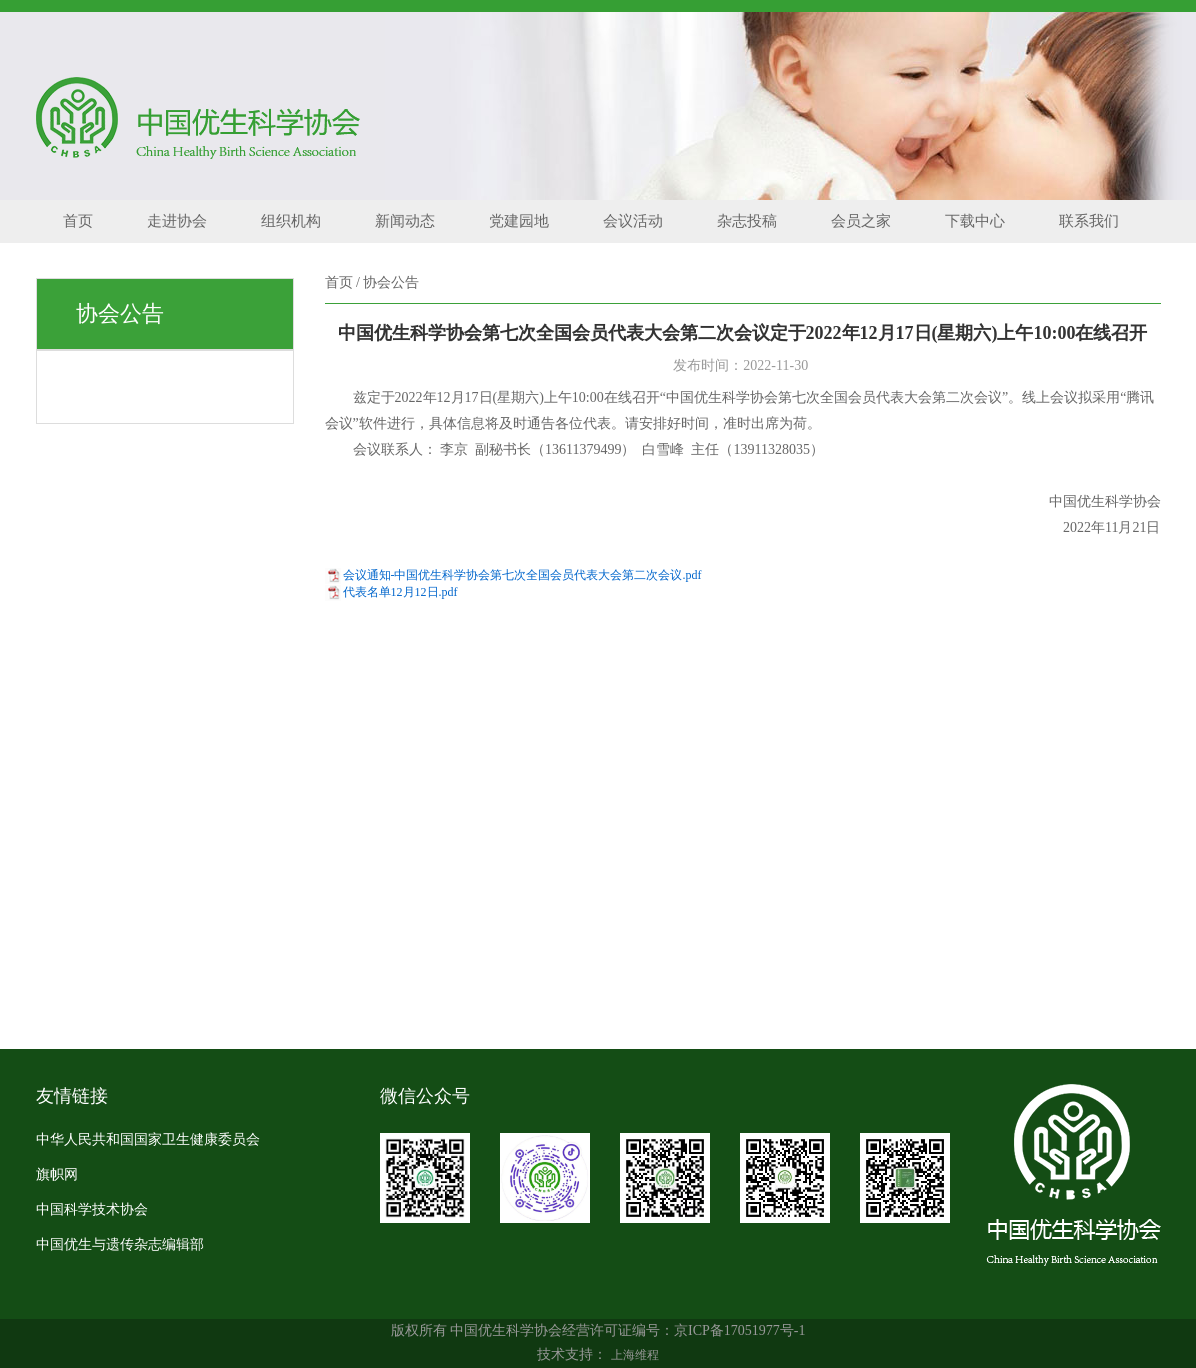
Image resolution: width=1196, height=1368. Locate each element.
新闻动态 (405, 221)
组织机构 (291, 221)
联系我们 (1089, 221)
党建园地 (519, 221)
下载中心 (975, 221)
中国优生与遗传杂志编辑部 (120, 1244)
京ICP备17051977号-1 (739, 1330)
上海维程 (635, 1355)
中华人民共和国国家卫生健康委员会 (148, 1139)
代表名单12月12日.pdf (400, 592)
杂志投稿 (747, 221)
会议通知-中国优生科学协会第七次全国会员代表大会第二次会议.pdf (522, 575)
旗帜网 (57, 1174)
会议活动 (633, 221)
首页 (78, 221)
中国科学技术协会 (92, 1209)
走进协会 (177, 221)
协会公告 (391, 282)
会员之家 (861, 221)
